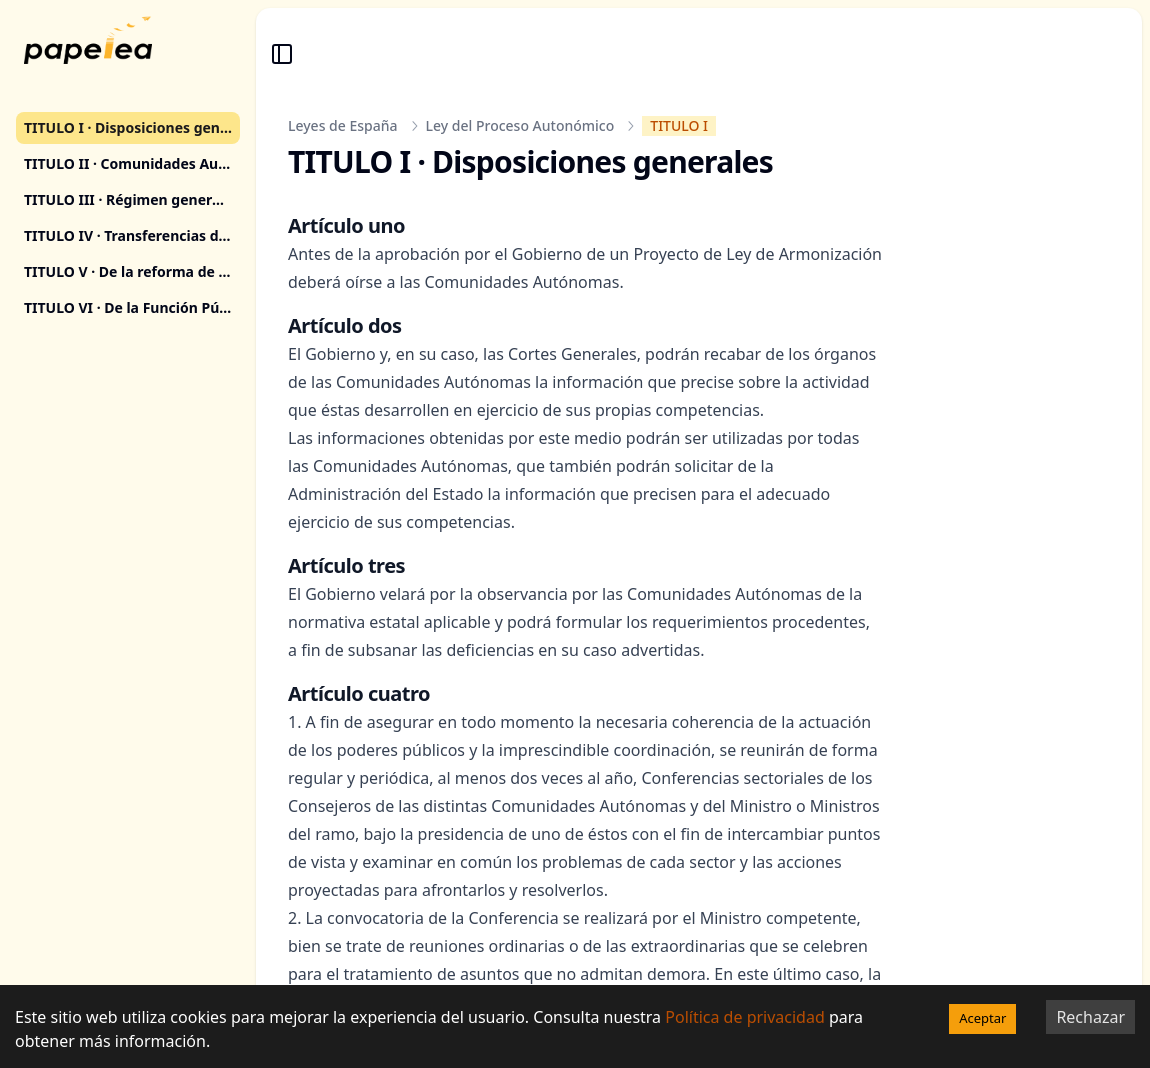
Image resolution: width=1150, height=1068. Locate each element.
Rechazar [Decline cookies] (1090, 1017)
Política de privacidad (745, 1017)
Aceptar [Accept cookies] (982, 1018)
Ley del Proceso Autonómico (520, 125)
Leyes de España (343, 125)
